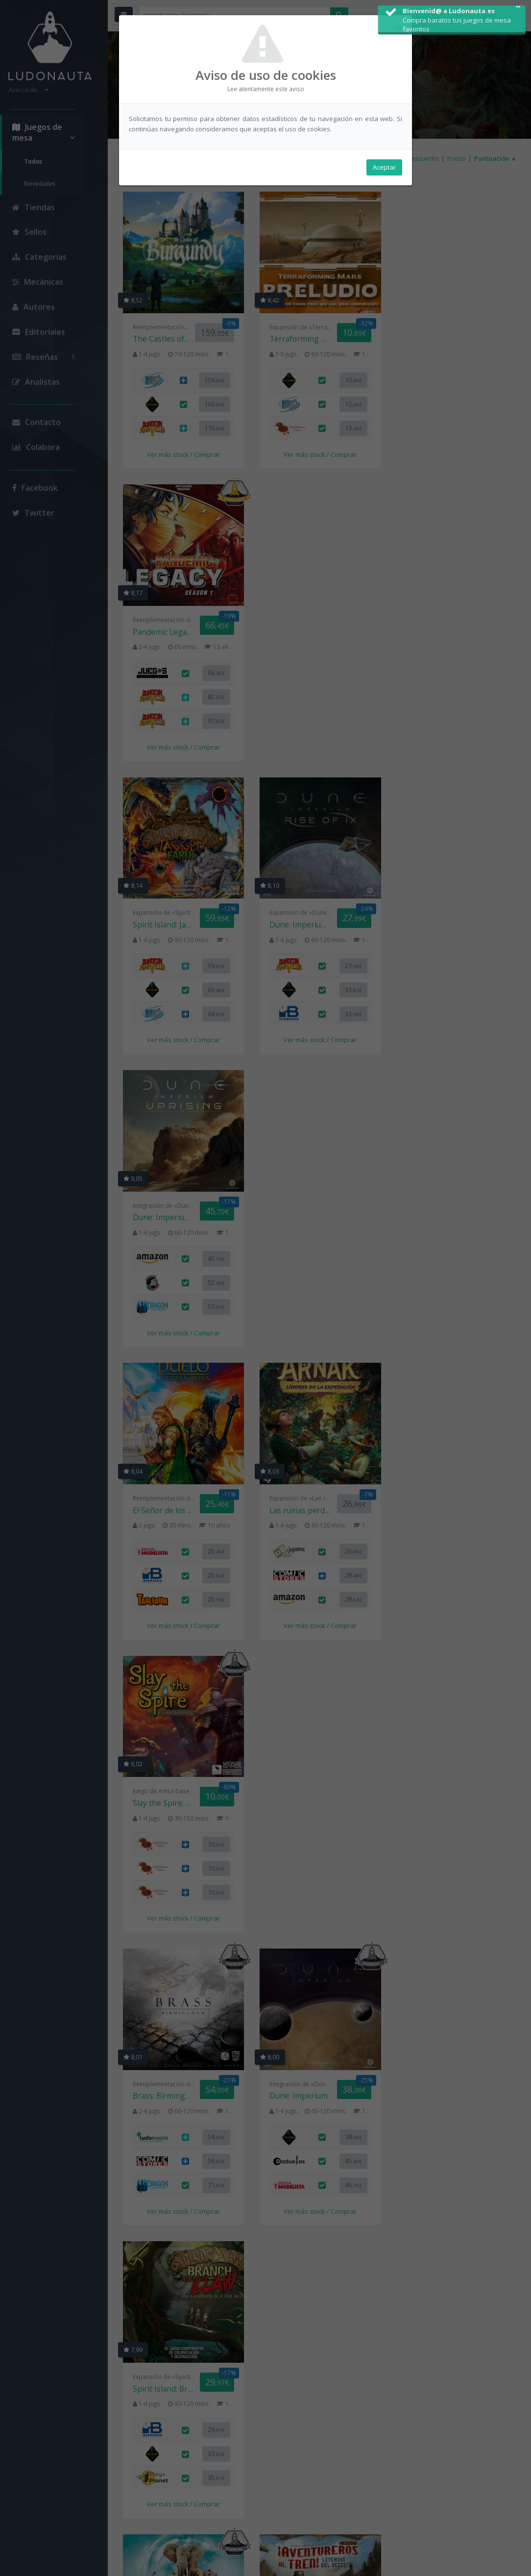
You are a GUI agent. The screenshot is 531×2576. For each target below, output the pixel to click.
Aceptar (384, 167)
